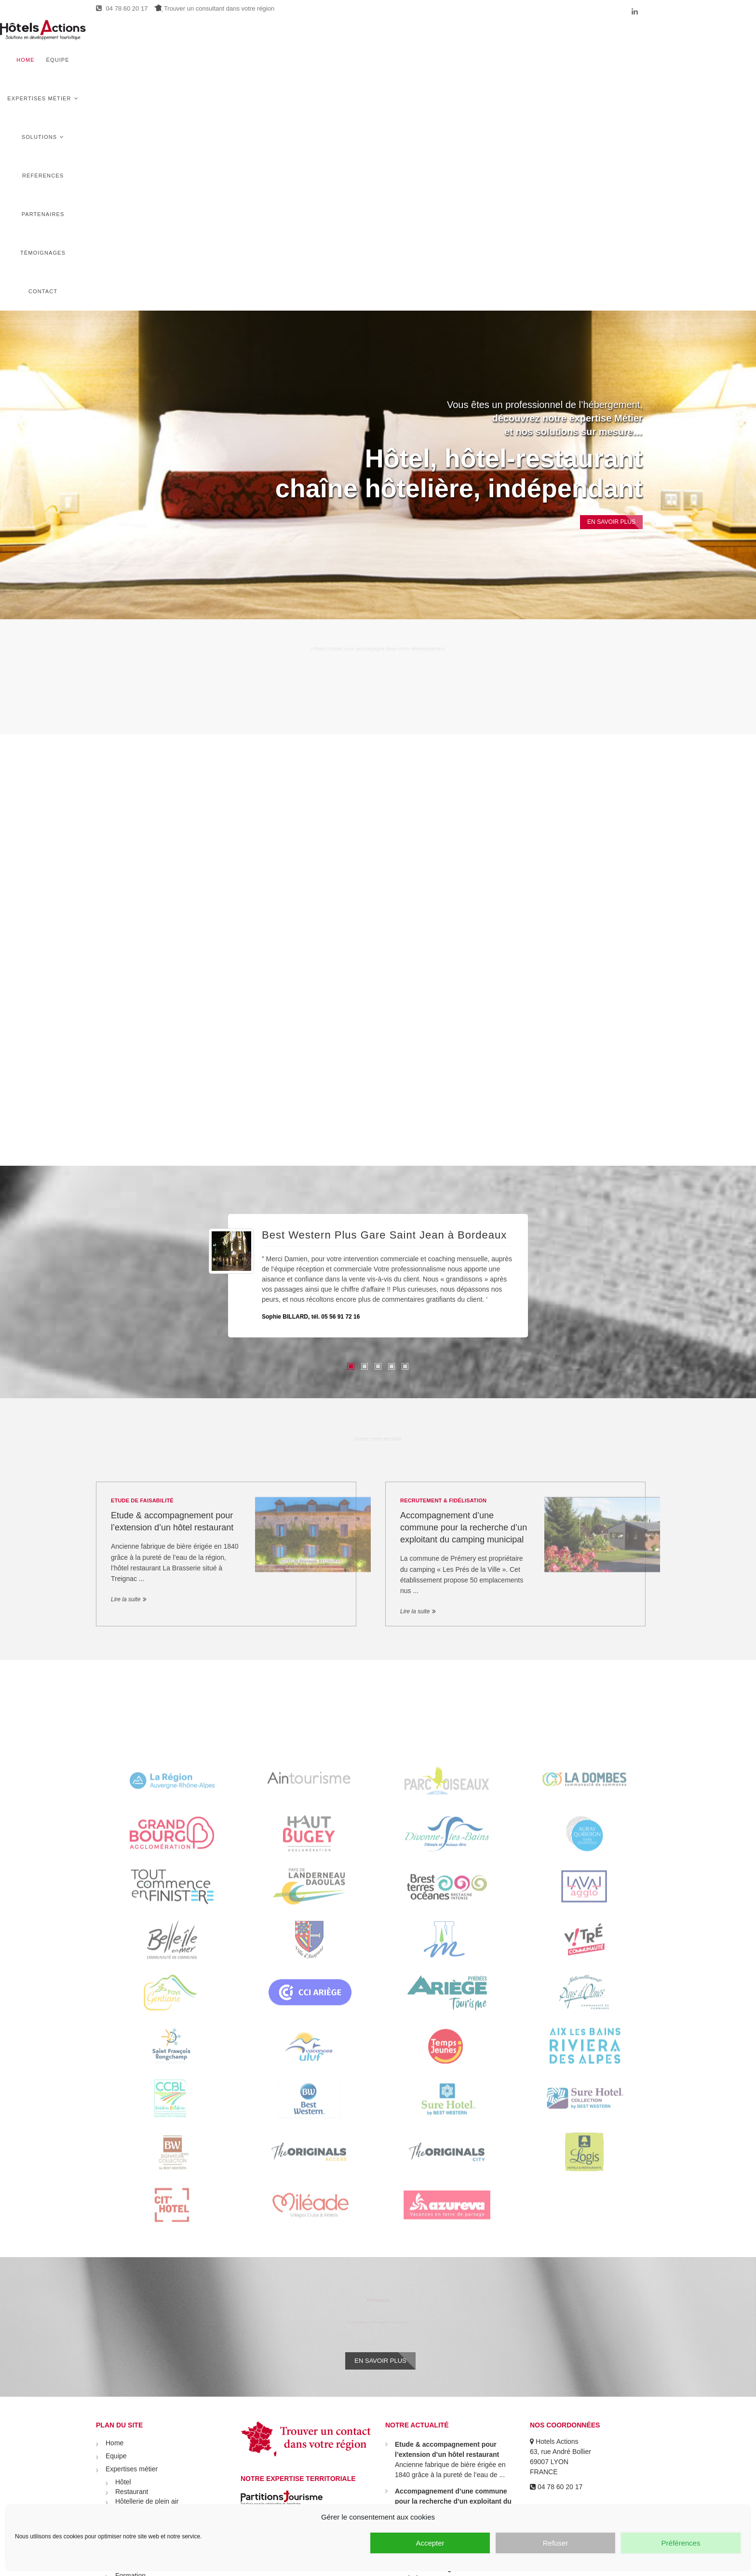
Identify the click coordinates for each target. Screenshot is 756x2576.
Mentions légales (131, 2450)
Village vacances (140, 2262)
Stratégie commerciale (148, 2336)
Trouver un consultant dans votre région (214, 8)
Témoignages (592, 39)
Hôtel (123, 2233)
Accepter (430, 2543)
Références (482, 39)
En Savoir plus (602, 270)
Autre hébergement (144, 2272)
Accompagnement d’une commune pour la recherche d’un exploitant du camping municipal (463, 1276)
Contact (640, 39)
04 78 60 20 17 (122, 8)
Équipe (302, 39)
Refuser (555, 2543)
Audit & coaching (140, 2356)
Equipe (116, 2207)
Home (270, 39)
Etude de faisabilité (142, 1248)
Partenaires (536, 39)
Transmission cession (147, 2385)
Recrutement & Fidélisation (443, 1248)
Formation (130, 2327)
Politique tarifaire (140, 2365)
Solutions (425, 39)
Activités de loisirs (142, 2281)
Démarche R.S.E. (141, 2307)
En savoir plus (380, 2110)
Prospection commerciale (153, 2346)
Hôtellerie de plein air (147, 2252)
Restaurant (131, 2243)
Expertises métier (357, 39)
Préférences (681, 2543)
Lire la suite (125, 1347)
